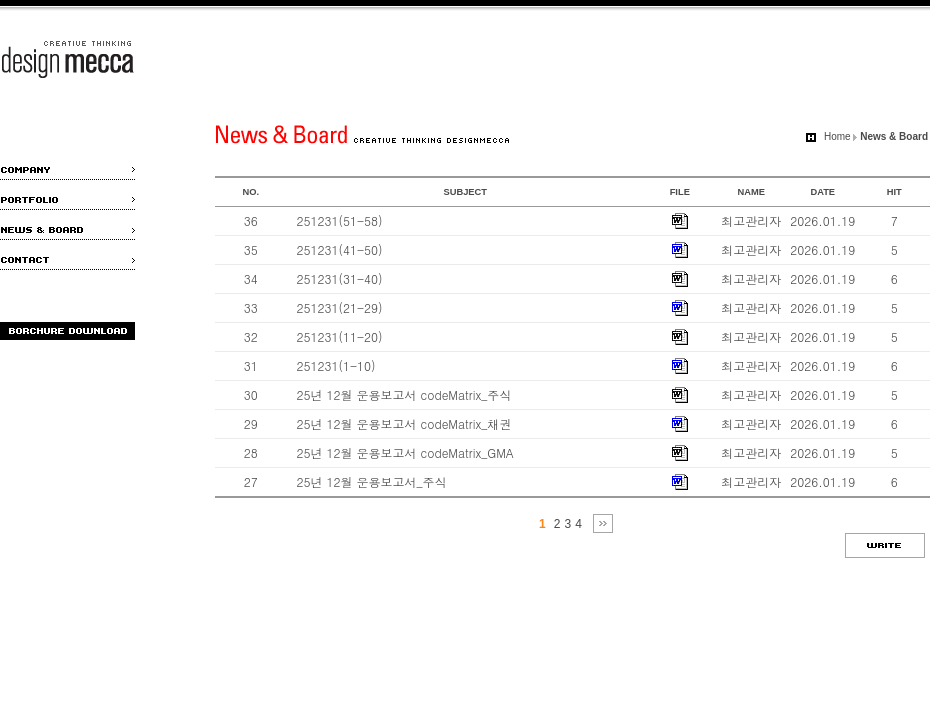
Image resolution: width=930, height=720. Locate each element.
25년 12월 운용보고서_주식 (372, 481)
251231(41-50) (340, 249)
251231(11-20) (340, 336)
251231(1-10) (336, 365)
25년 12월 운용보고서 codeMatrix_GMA (405, 452)
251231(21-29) (340, 307)
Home (837, 136)
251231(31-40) (340, 278)
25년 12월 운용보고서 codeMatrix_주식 (404, 394)
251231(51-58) (340, 220)
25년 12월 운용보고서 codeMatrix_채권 (404, 423)
